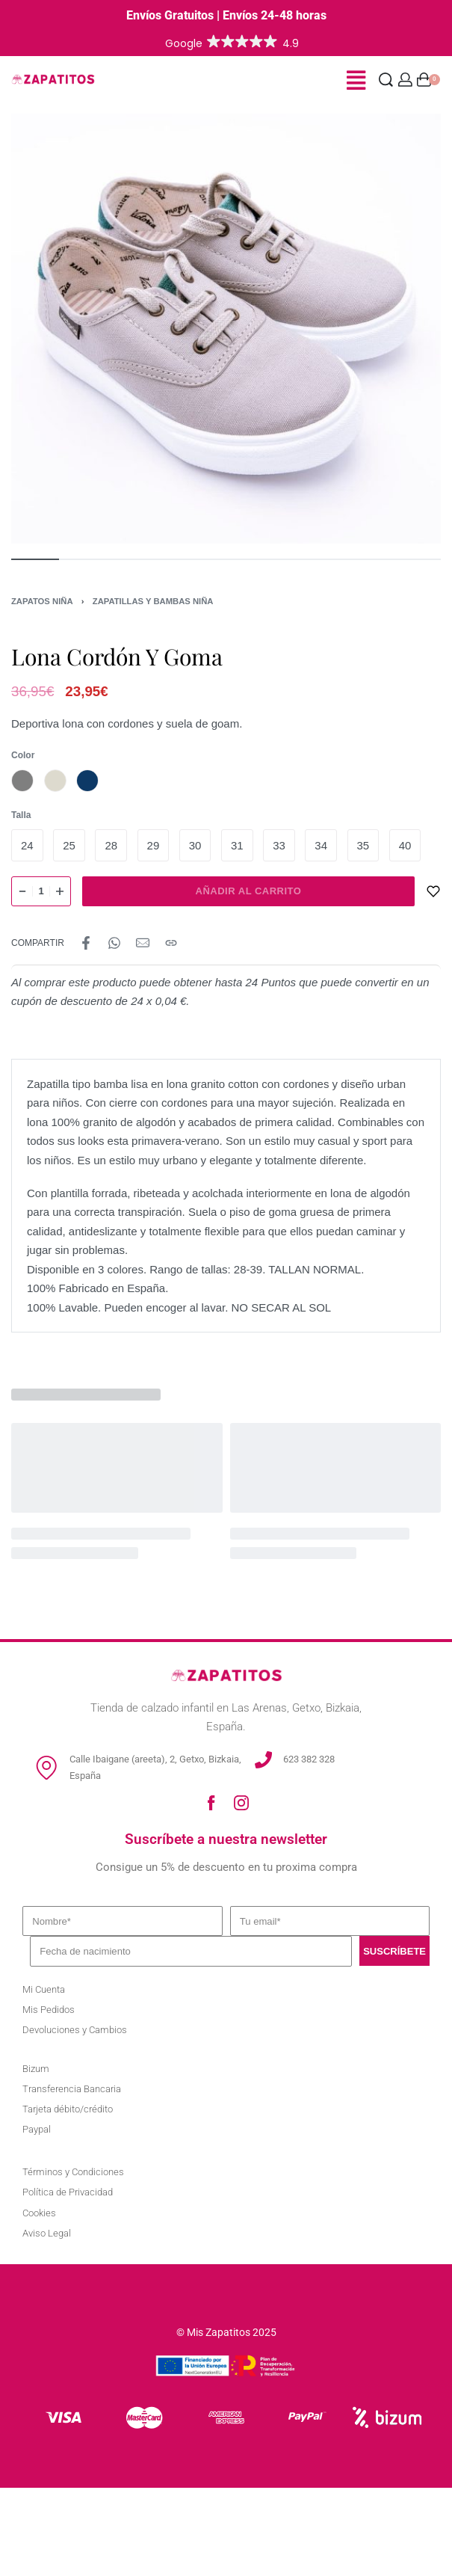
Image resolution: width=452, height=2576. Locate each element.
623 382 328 (309, 1759)
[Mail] (142, 943)
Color (22, 755)
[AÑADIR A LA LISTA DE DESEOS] (433, 891)
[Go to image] (35, 559)
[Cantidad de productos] (41, 891)
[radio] (22, 780)
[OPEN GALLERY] (226, 329)
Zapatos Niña (42, 601)
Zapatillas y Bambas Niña (153, 601)
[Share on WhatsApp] (114, 943)
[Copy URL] (171, 943)
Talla (21, 815)
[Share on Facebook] (86, 943)
